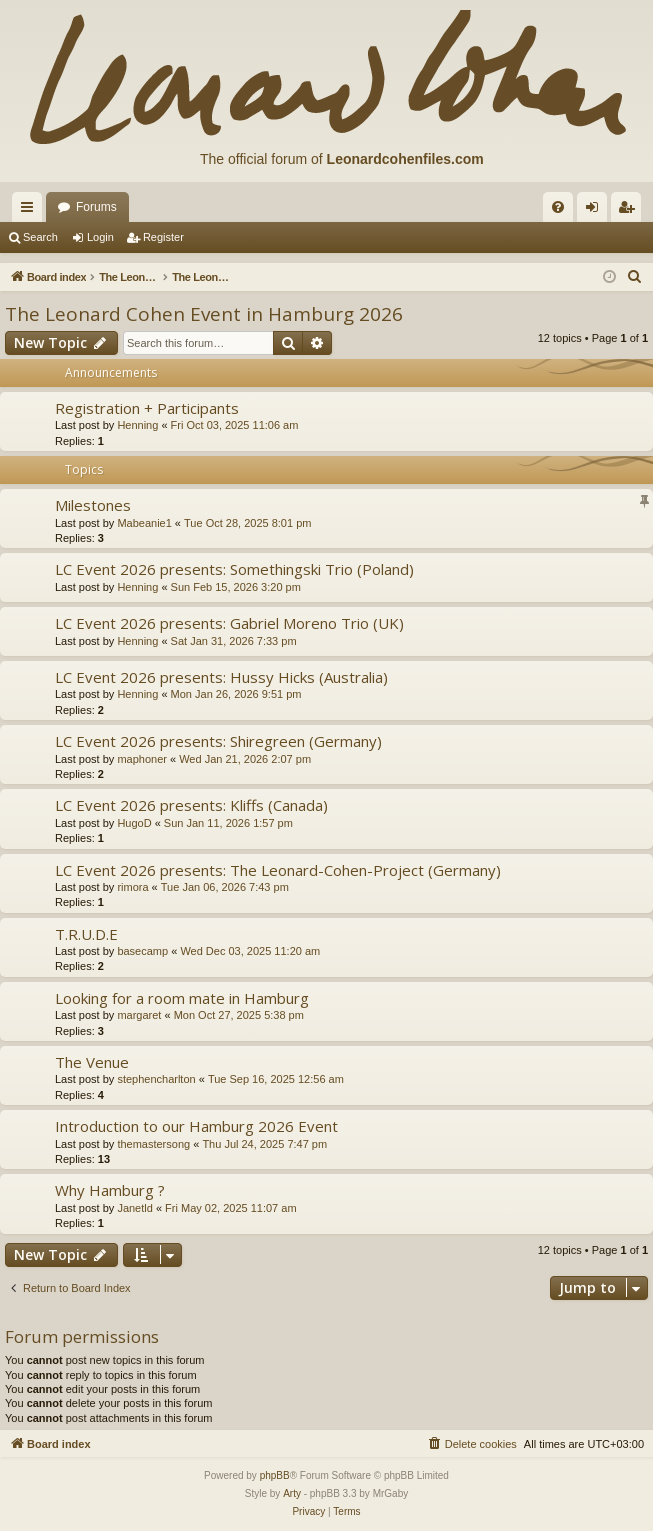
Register (163, 237)
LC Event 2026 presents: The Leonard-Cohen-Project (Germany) (278, 870)
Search (40, 237)
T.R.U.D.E (86, 934)
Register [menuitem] (630, 211)
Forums (96, 207)
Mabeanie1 (144, 523)
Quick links (31, 211)
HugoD (134, 823)
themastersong (153, 1144)
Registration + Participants (147, 408)
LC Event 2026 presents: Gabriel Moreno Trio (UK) (229, 623)
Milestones (93, 505)
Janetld (134, 1208)
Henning (137, 425)
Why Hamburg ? (110, 1190)
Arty (292, 1493)
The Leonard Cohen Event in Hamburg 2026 (204, 314)
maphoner (142, 759)
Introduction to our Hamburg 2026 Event (196, 1126)
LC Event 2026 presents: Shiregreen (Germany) (218, 741)
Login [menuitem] (596, 211)
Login (100, 237)
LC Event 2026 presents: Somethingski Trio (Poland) (234, 569)
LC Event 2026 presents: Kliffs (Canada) (191, 805)
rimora (132, 887)
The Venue (92, 1062)
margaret (139, 1015)
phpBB (275, 1475)
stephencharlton (156, 1079)
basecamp (142, 951)
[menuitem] (558, 207)
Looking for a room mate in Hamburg (182, 998)
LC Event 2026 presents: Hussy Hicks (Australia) (221, 677)
